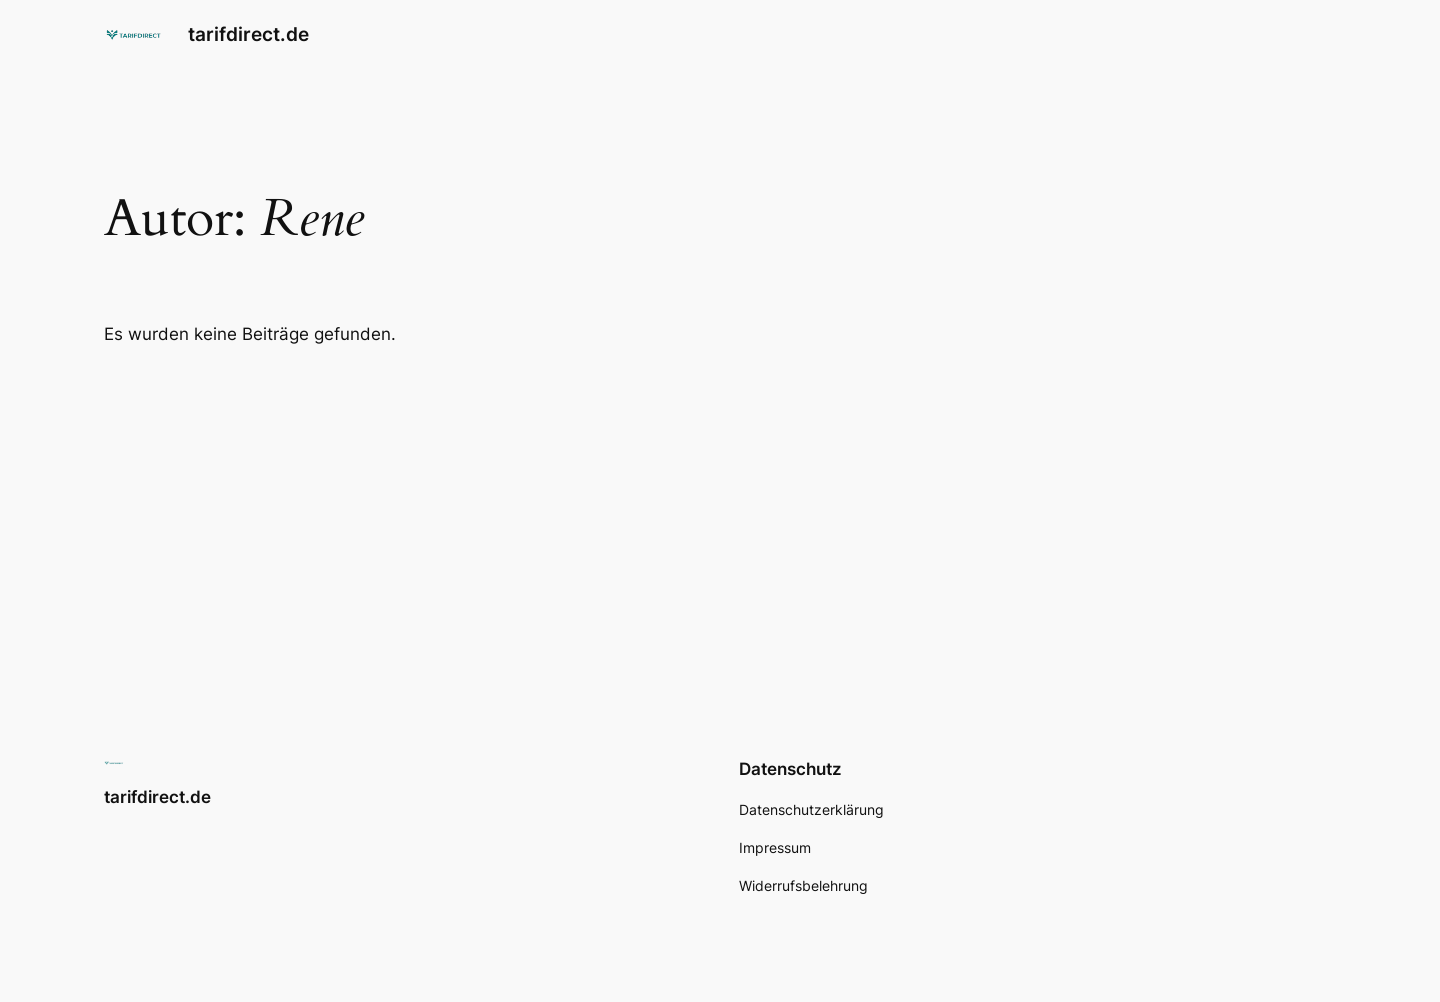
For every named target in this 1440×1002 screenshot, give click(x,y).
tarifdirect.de (248, 34)
